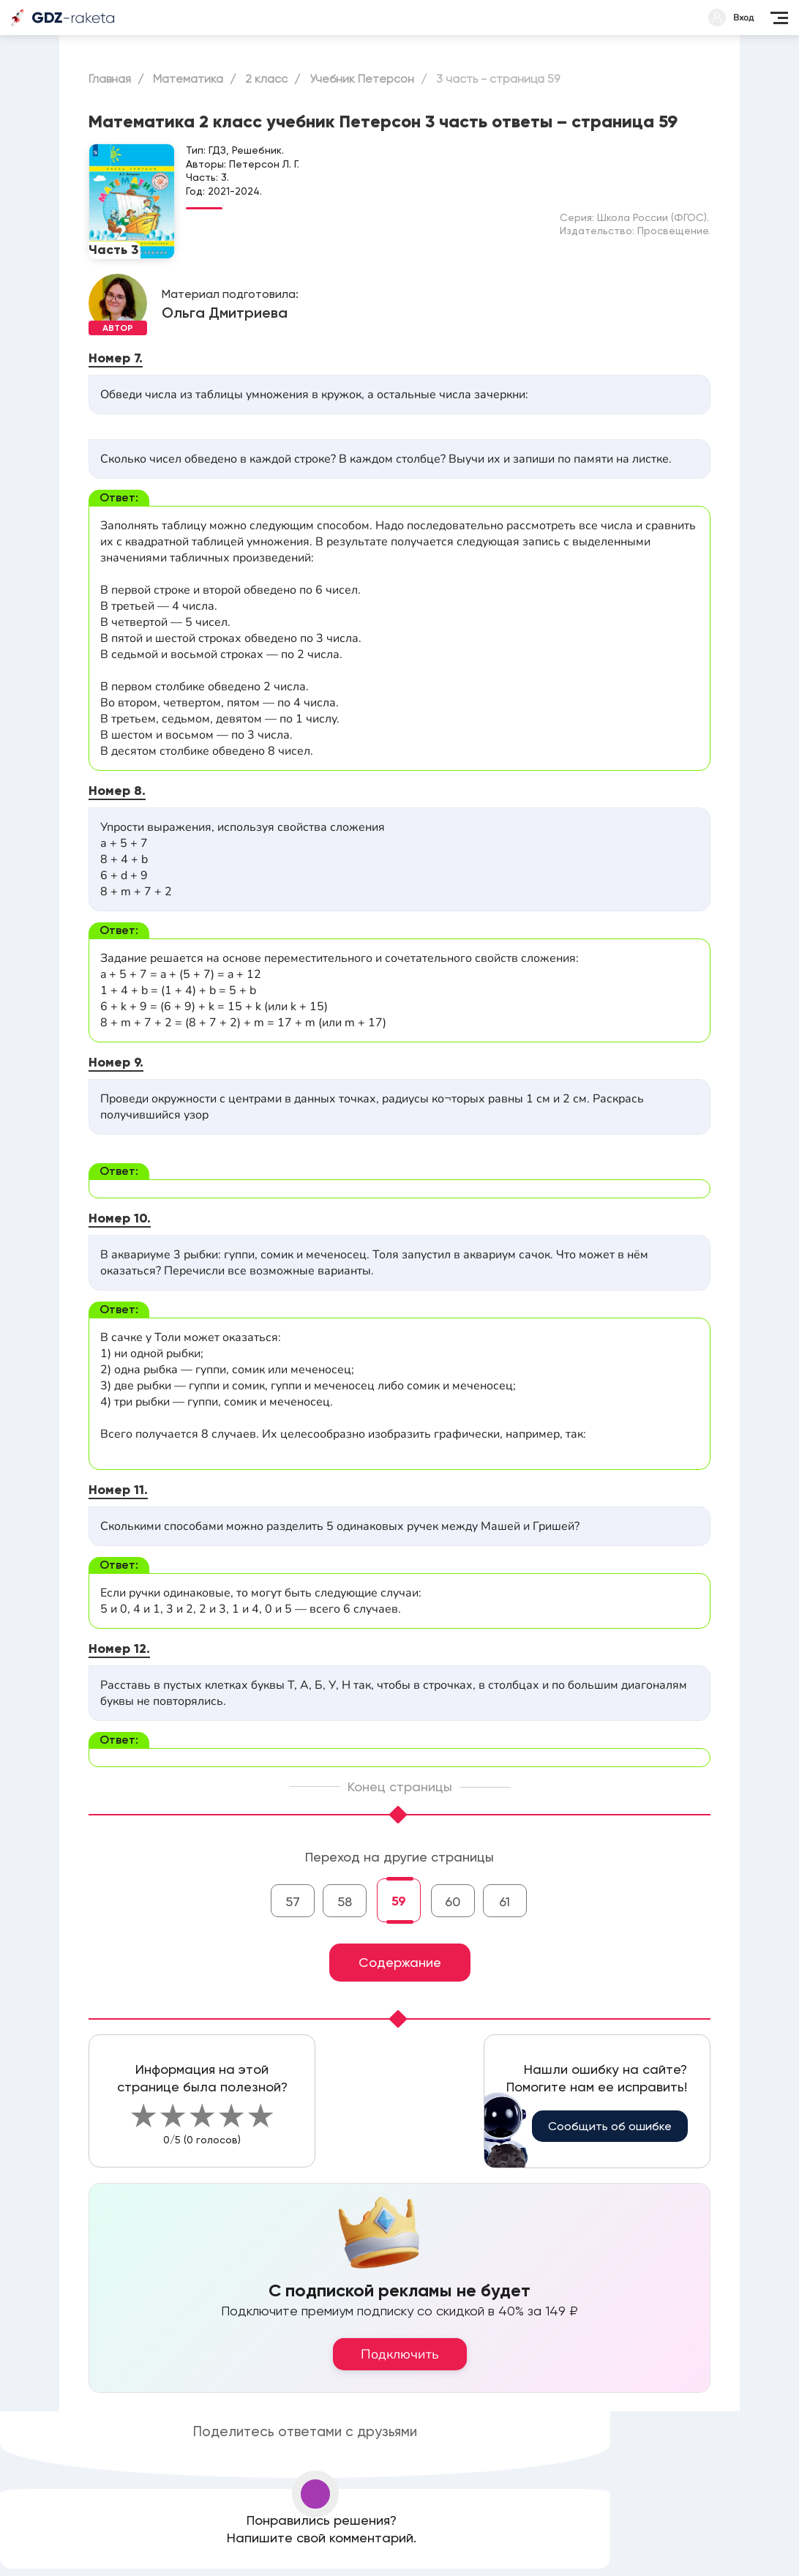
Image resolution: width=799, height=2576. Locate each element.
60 (452, 1901)
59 (398, 1901)
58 (344, 1901)
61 (504, 1901)
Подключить (400, 2354)
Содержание (400, 1962)
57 (292, 1901)
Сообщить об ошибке (610, 2126)
